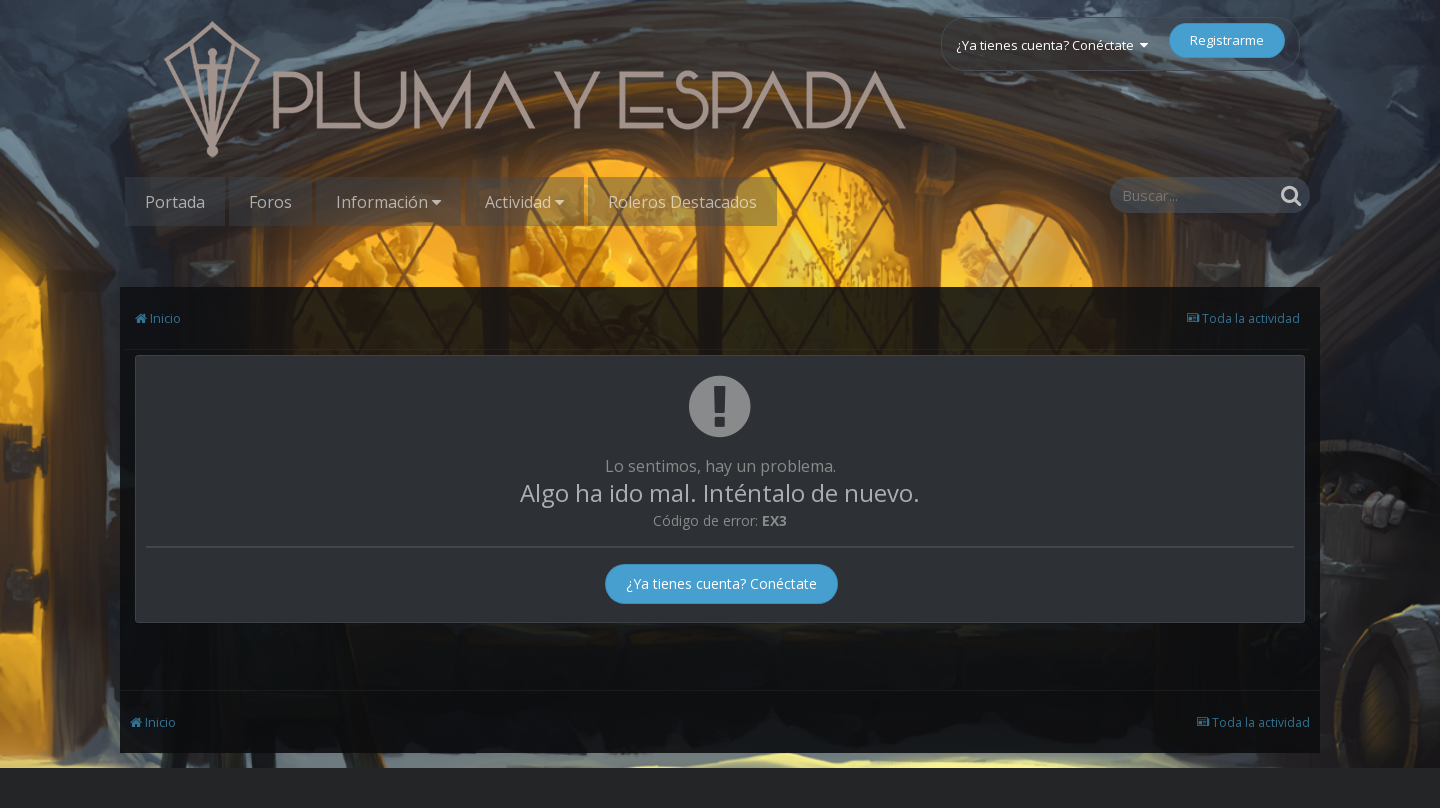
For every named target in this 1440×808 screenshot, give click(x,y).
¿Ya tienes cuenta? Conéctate (1052, 45)
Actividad (524, 202)
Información (388, 202)
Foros (270, 202)
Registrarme (1227, 40)
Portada (175, 202)
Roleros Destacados (682, 202)
